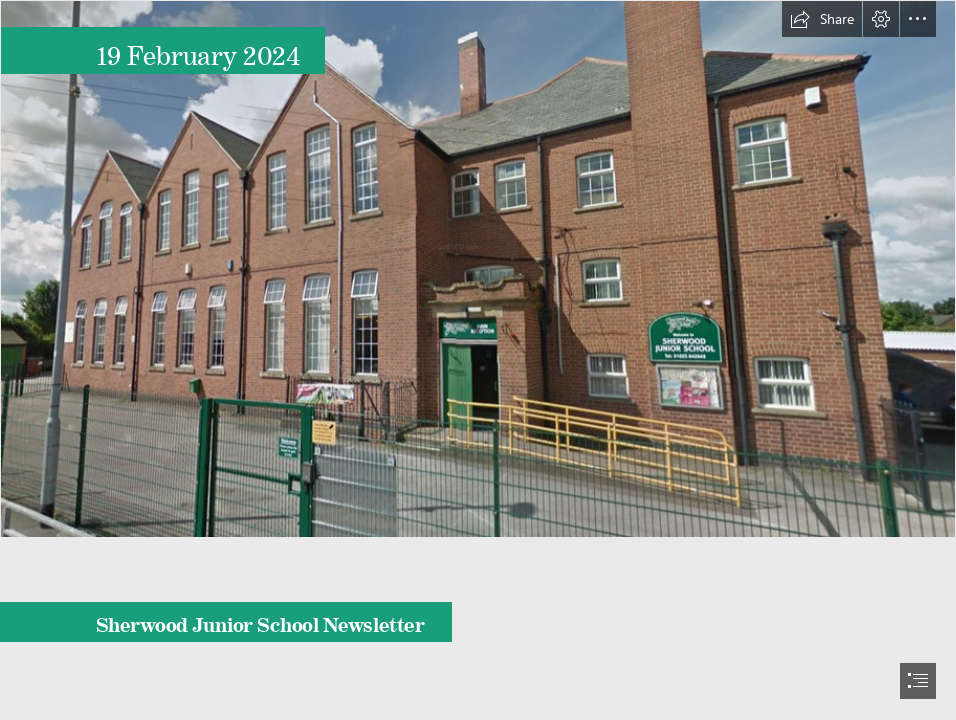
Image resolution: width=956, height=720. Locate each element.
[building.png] (478, 269)
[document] (478, 360)
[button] (822, 19)
